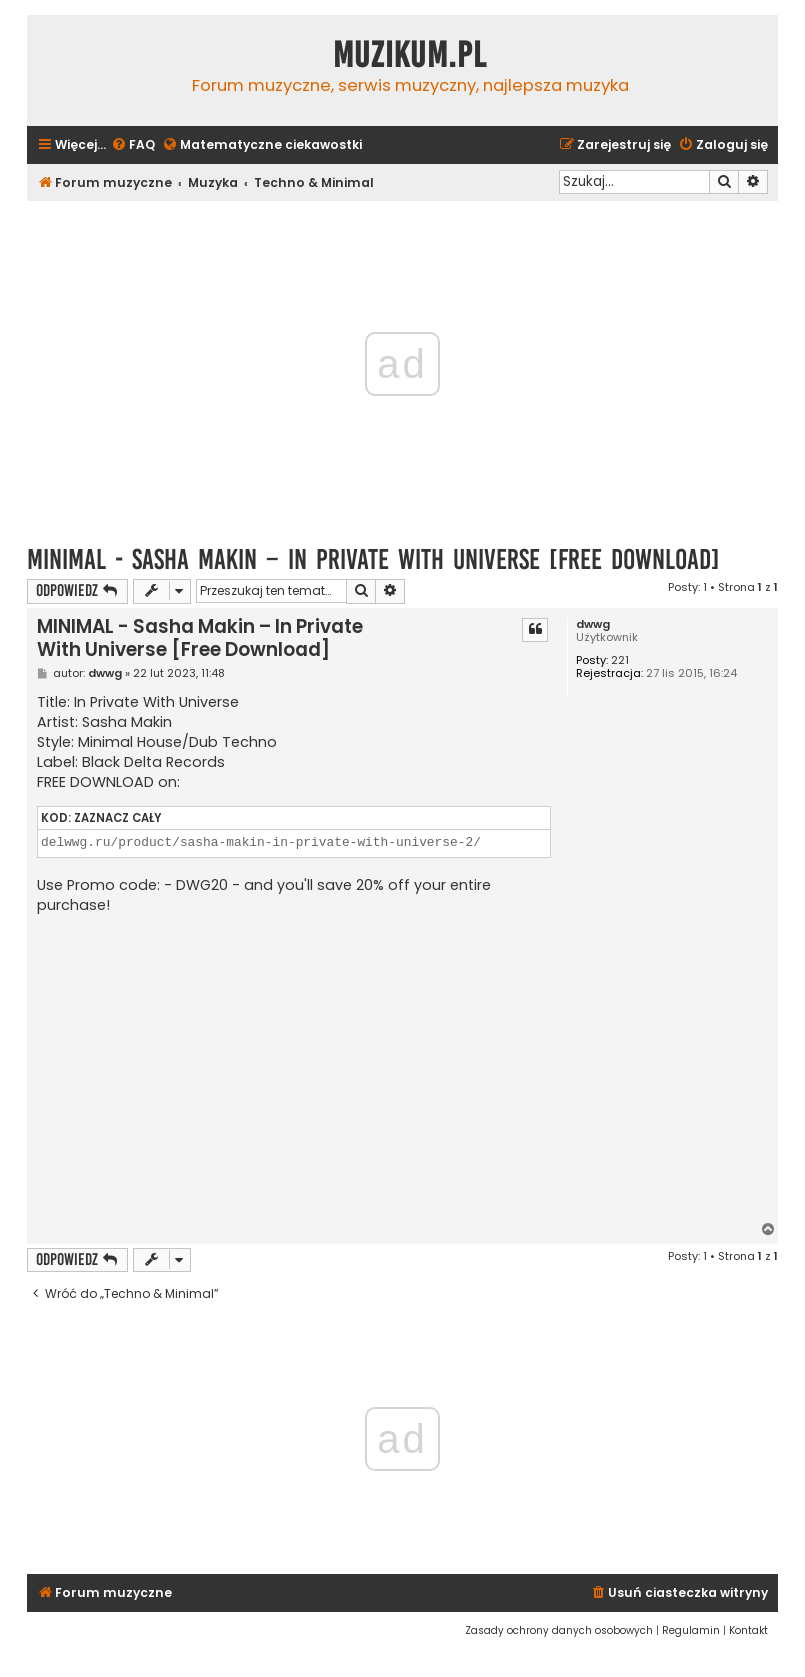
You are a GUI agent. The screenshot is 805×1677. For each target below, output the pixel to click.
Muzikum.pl (410, 55)
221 (620, 660)
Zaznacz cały (117, 818)
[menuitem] (133, 145)
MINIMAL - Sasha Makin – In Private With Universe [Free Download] (373, 559)
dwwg (593, 624)
